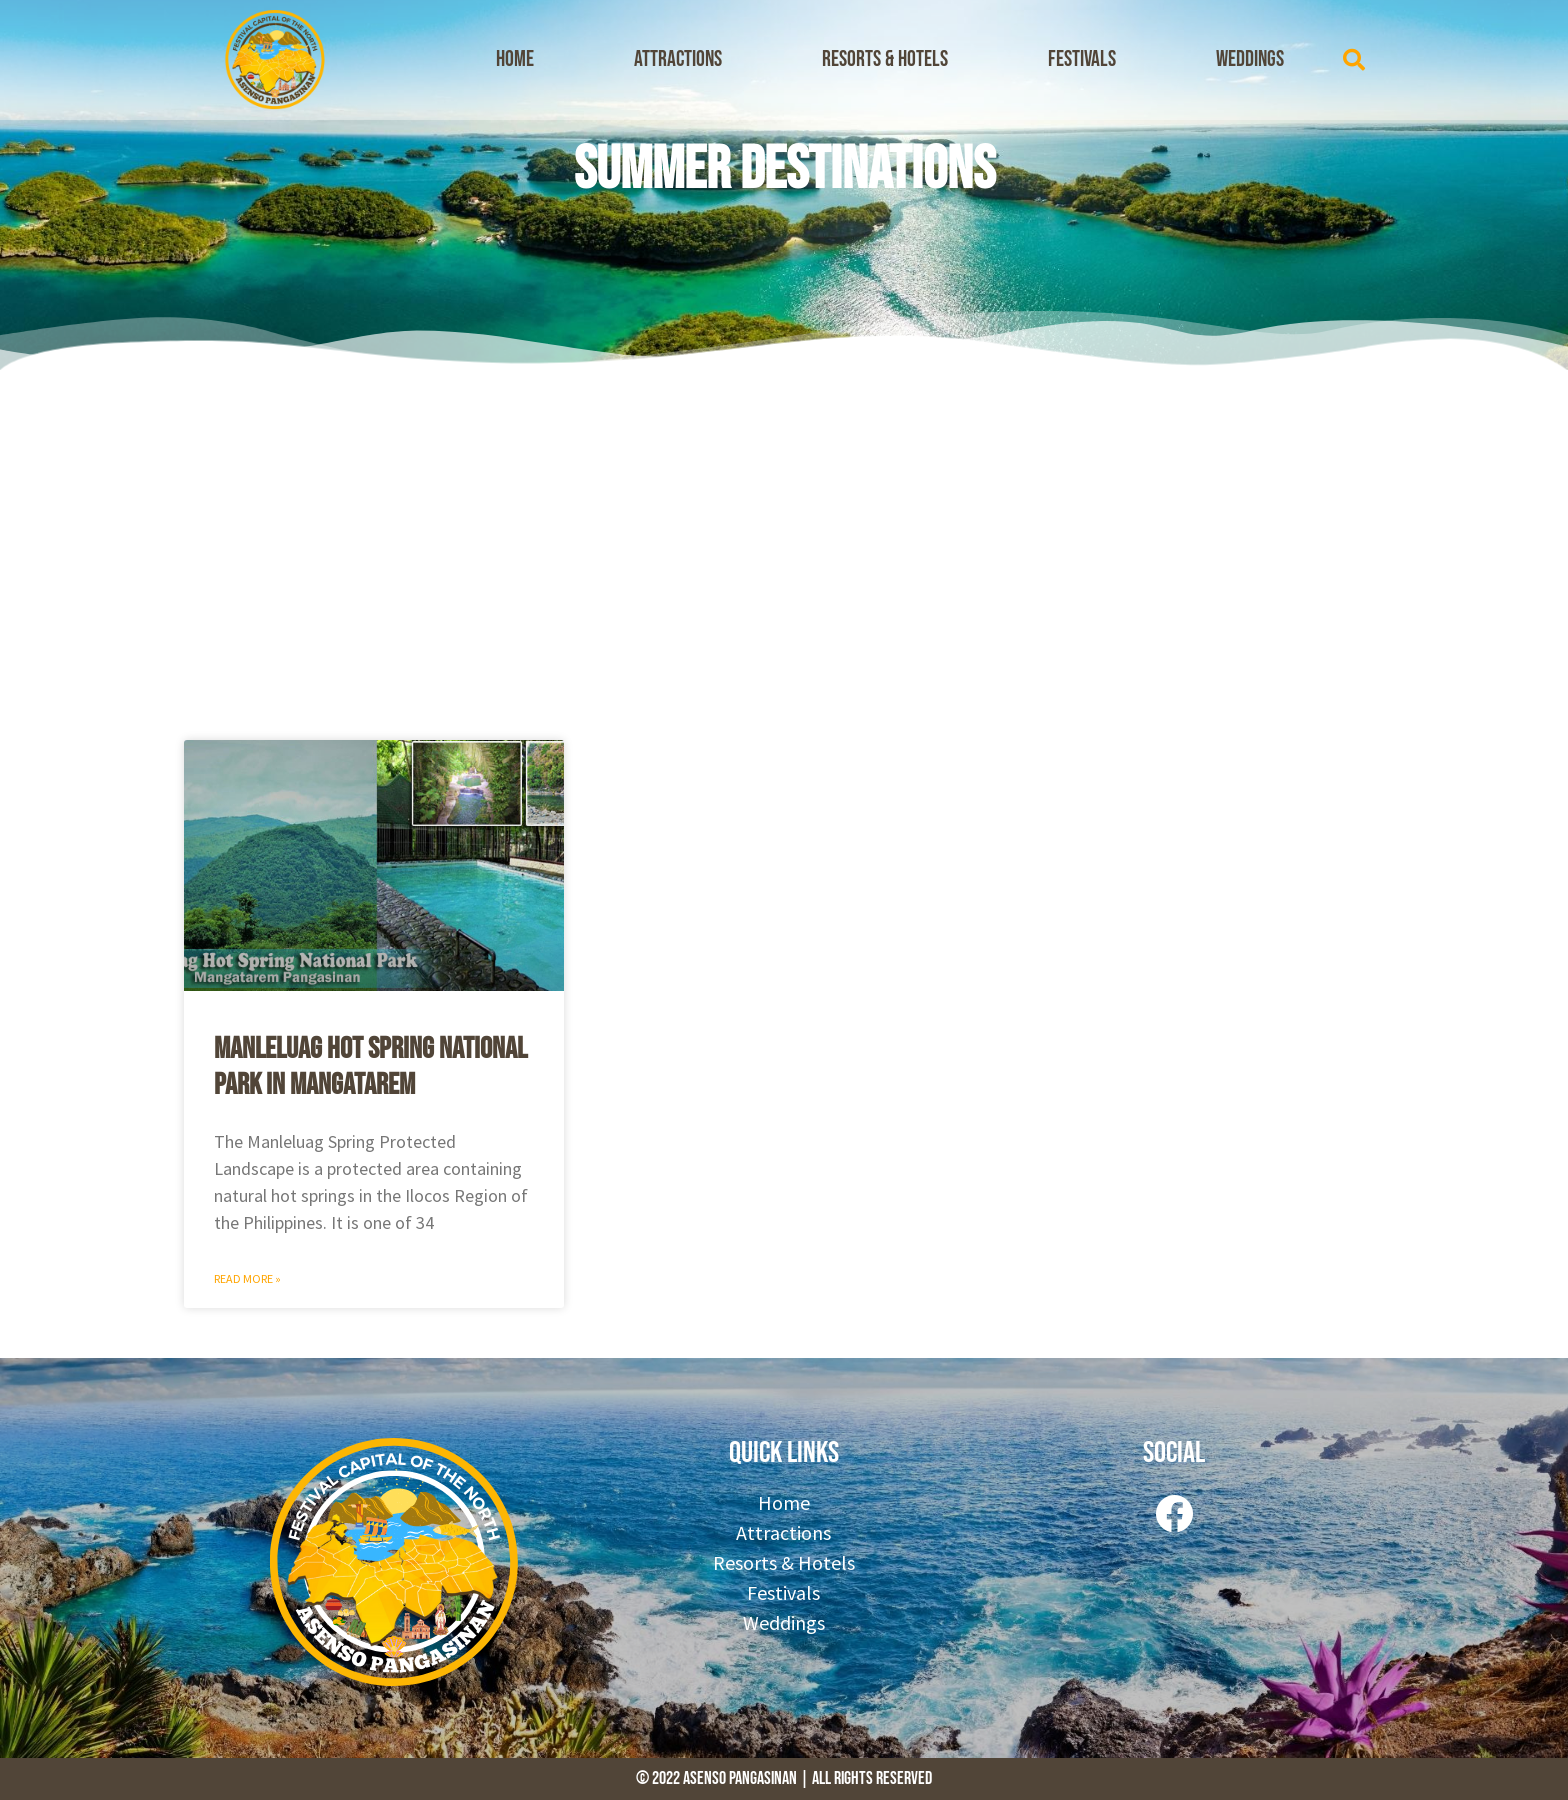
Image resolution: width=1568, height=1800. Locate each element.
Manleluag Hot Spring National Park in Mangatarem (370, 1067)
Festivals (1082, 59)
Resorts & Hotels (885, 59)
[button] (1354, 60)
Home (515, 59)
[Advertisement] (784, 550)
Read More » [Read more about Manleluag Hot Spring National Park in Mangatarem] (247, 1278)
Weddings (1250, 59)
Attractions (678, 59)
